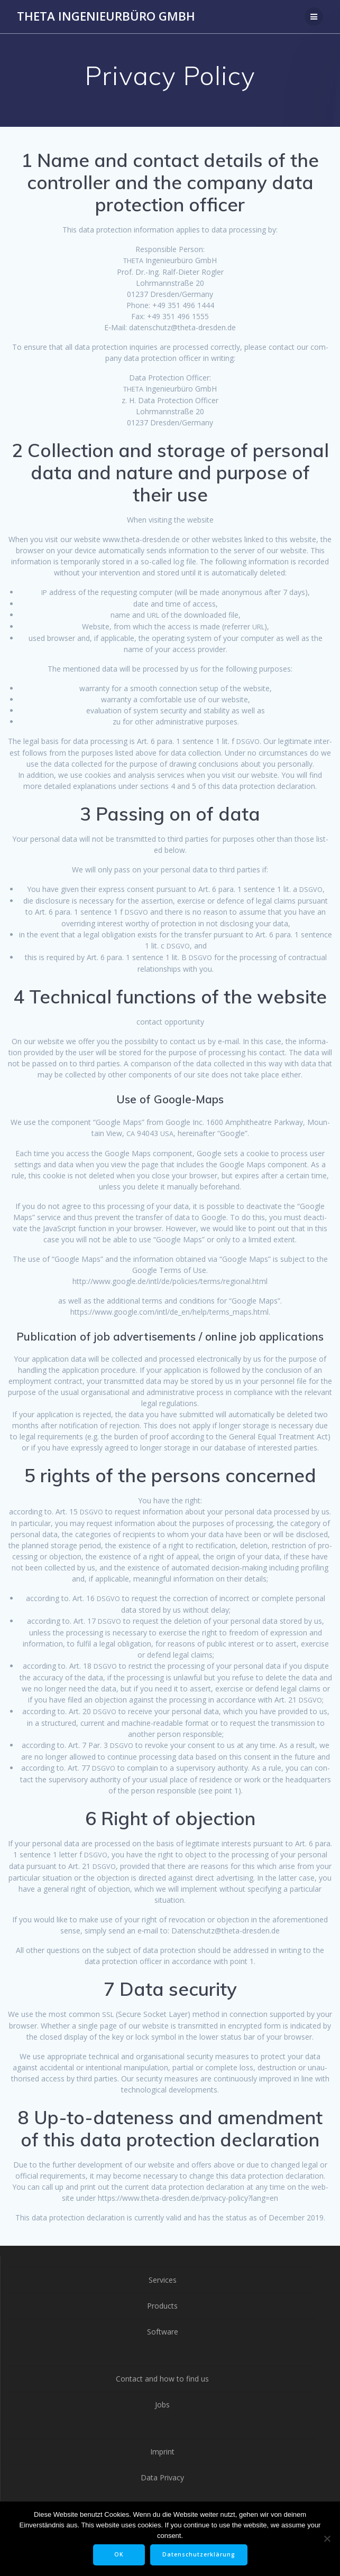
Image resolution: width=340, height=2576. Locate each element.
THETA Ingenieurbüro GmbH (106, 16)
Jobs (162, 2405)
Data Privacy (162, 2477)
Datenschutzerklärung (198, 2554)
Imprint (162, 2452)
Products (162, 2306)
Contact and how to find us (162, 2379)
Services (163, 2280)
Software (162, 2332)
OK (119, 2554)
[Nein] (326, 2538)
